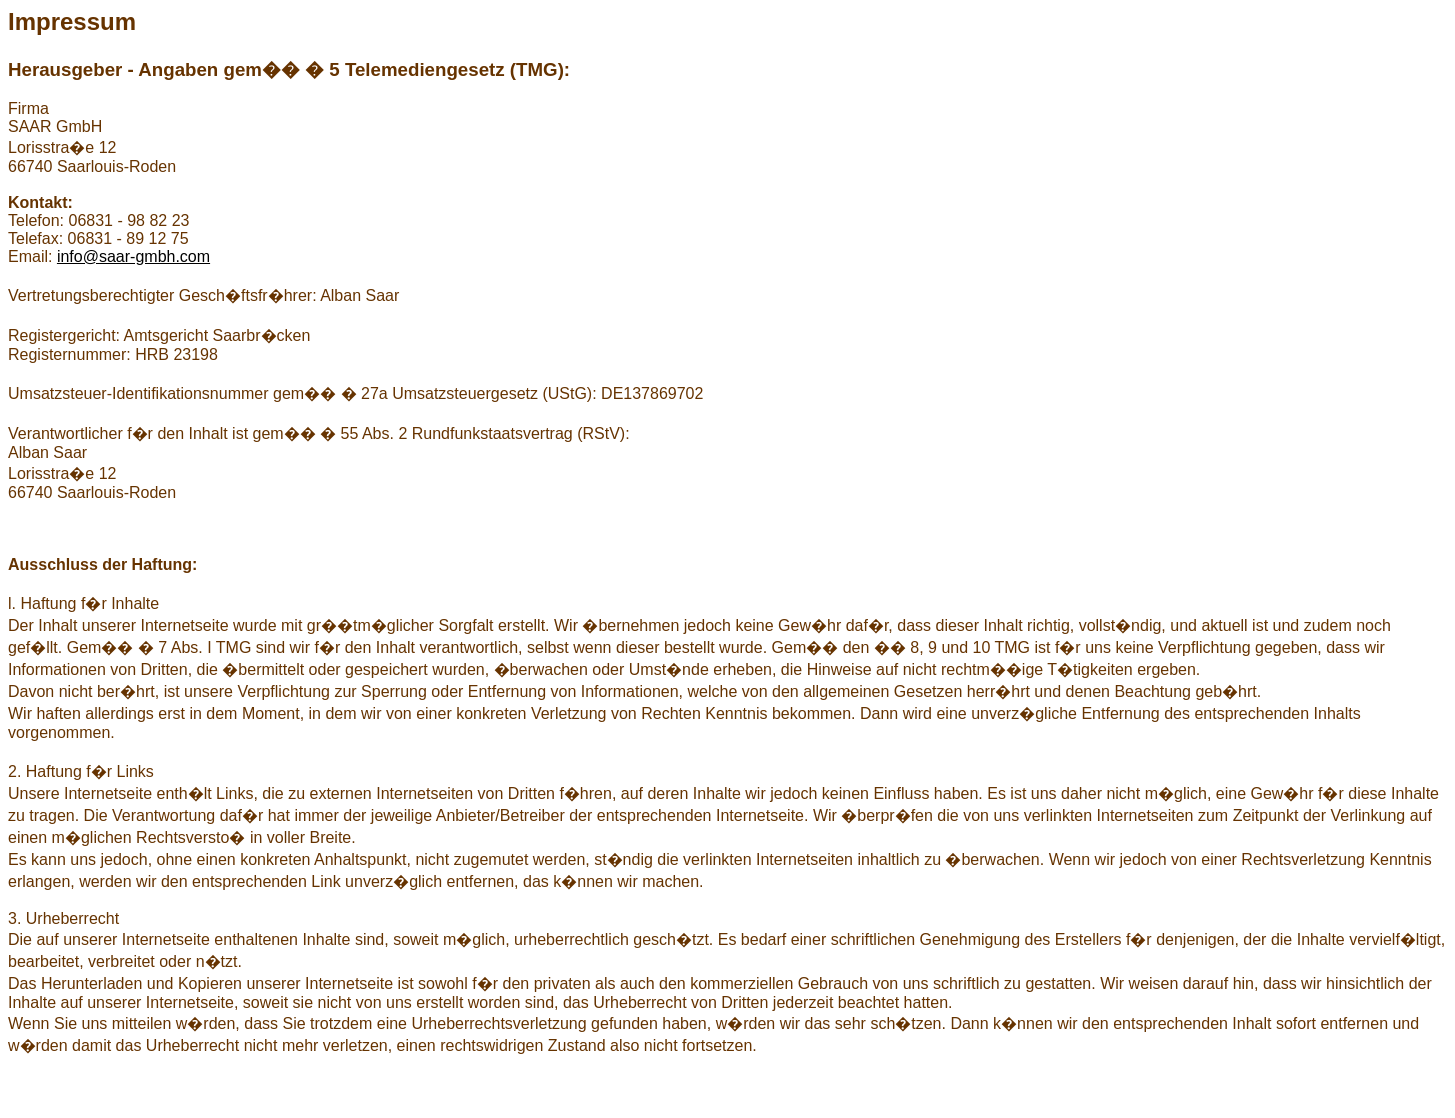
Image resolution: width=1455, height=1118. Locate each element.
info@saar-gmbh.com (133, 256)
